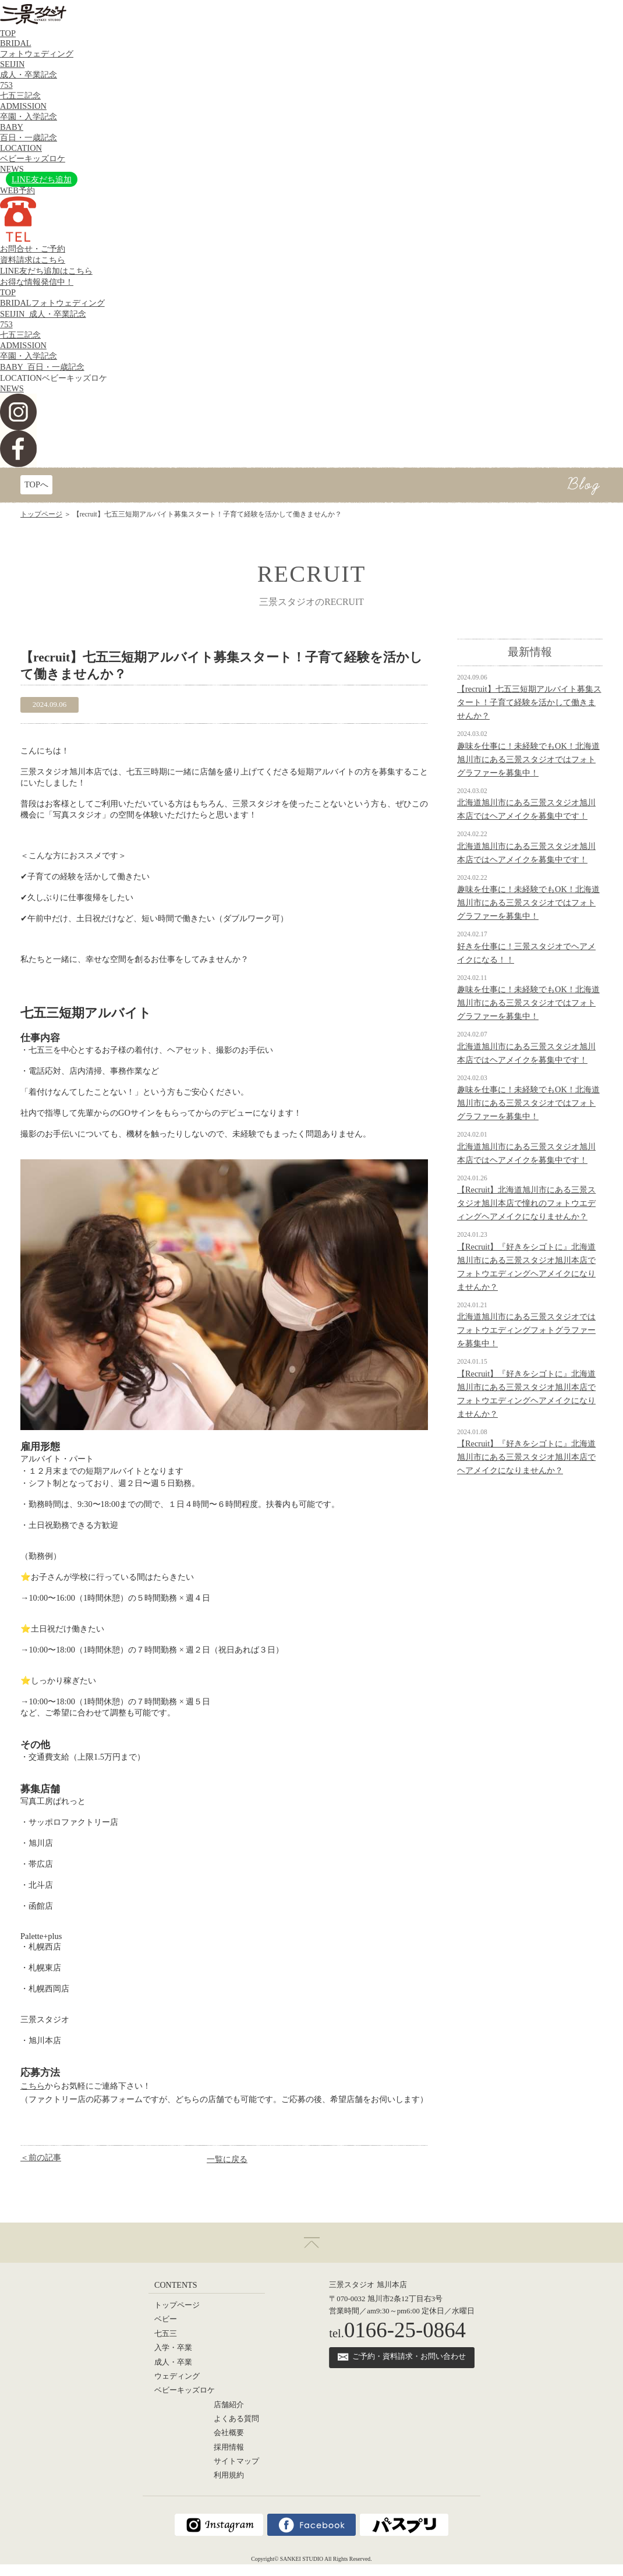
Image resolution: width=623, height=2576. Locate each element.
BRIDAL (52, 302)
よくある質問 (236, 2419)
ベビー (165, 2319)
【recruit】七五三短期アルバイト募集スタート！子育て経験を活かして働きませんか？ (529, 702)
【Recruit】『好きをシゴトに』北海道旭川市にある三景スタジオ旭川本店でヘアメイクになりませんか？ (526, 1457)
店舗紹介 (229, 2405)
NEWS (12, 169)
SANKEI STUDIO (301, 2559)
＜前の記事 (40, 2157)
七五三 (165, 2334)
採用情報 (229, 2447)
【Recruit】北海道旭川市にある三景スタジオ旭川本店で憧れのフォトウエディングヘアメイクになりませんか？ (526, 1203)
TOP (8, 33)
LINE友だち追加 (42, 179)
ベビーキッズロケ (184, 2390)
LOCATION (53, 378)
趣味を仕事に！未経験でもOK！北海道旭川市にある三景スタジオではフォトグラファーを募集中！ (528, 759)
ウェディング (177, 2376)
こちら (32, 2085)
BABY (42, 366)
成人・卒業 (173, 2362)
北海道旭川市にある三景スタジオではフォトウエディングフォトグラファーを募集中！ (526, 1330)
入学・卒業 (173, 2348)
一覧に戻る (227, 2159)
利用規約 (229, 2475)
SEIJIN (43, 314)
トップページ (41, 514)
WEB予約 (17, 190)
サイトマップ (236, 2461)
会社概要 (229, 2433)
